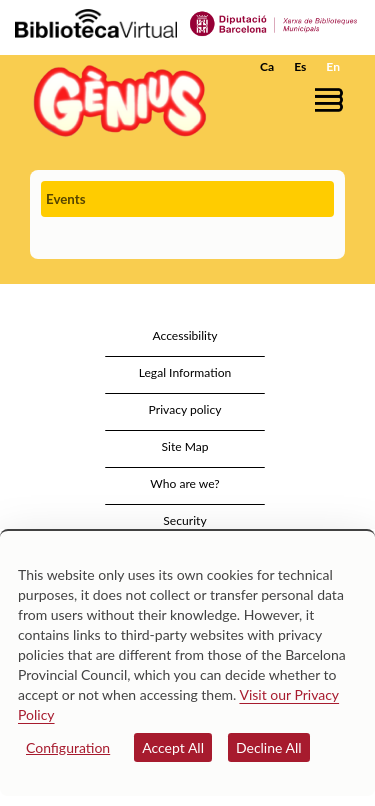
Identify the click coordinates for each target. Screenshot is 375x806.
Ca (267, 66)
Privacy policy (185, 409)
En (333, 66)
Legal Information (185, 372)
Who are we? (184, 483)
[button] (332, 99)
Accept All (173, 747)
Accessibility (184, 335)
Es (300, 66)
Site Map (184, 446)
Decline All (269, 747)
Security (184, 520)
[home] (115, 100)
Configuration (68, 747)
